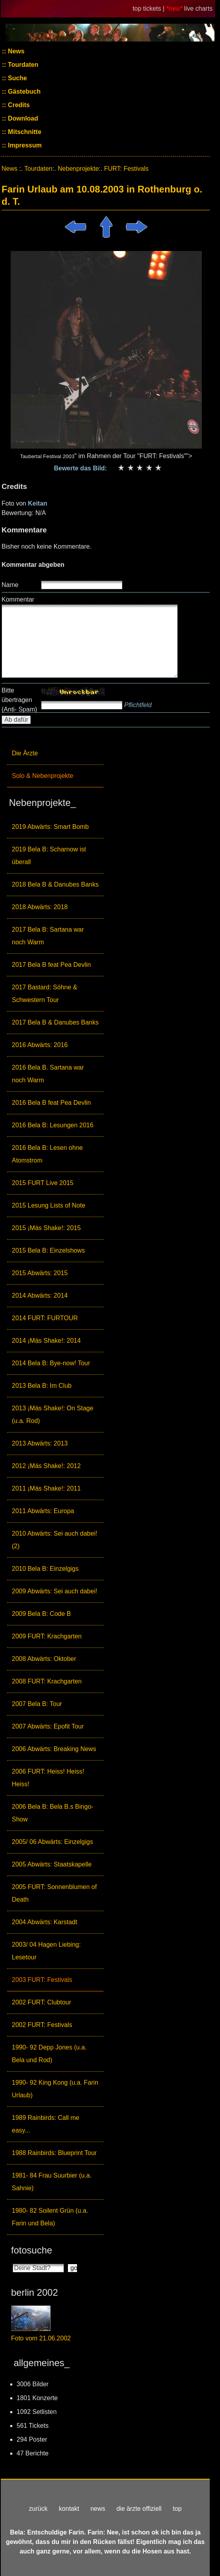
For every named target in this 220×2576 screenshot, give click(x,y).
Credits (18, 105)
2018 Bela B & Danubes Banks (55, 884)
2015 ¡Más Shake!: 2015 (46, 1228)
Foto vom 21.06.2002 (41, 2338)
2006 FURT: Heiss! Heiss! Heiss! (48, 1777)
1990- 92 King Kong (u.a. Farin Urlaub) (55, 2089)
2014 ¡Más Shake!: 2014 (46, 1340)
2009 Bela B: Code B (41, 1613)
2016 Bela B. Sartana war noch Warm (48, 1073)
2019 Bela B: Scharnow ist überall (49, 855)
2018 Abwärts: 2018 (40, 907)
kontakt (69, 2508)
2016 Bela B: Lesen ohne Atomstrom (47, 1154)
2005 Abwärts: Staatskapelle (52, 1864)
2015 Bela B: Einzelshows (48, 1250)
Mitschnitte (23, 131)
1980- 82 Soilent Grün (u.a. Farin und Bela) (50, 2217)
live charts (198, 8)
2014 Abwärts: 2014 (40, 1295)
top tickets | (149, 8)
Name (10, 584)
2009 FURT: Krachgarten (47, 1636)
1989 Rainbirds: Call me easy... (45, 2124)
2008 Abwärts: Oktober (44, 1658)
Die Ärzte (25, 753)
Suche (16, 78)
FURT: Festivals (126, 168)
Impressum (24, 145)
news (97, 2508)
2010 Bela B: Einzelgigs (45, 1568)
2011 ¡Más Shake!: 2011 (46, 1488)
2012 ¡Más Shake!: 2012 (46, 1466)
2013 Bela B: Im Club (41, 1385)
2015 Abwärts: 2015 (40, 1273)
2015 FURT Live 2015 (42, 1182)
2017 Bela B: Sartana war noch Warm (48, 935)
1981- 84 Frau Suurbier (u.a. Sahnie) (52, 2181)
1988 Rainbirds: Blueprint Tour (54, 2152)
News (15, 51)
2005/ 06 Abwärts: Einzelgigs (52, 1841)
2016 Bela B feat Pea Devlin (51, 1102)
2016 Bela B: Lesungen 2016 (52, 1125)
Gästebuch (23, 91)
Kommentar (18, 599)
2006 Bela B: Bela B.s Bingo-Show (52, 1813)
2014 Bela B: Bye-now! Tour (51, 1363)
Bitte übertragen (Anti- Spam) (19, 700)
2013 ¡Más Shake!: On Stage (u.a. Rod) (52, 1414)
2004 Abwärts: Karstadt (44, 1922)
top (177, 2508)
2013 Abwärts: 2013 (40, 1443)
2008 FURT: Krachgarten (47, 1681)
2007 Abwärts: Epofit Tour (48, 1726)
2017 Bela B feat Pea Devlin (51, 964)
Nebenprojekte (78, 168)
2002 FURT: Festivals (42, 2024)
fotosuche (31, 2250)
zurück (38, 2508)
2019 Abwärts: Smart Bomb (50, 826)
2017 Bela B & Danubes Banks (55, 1022)
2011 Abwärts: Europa (43, 1511)
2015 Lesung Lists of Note (48, 1205)
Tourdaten (22, 64)
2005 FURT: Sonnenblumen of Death (54, 1893)
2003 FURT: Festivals (42, 1979)
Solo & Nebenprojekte (42, 775)
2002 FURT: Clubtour (41, 2002)
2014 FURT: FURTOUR (45, 1318)
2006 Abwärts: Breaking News (54, 1749)
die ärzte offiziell (139, 2508)
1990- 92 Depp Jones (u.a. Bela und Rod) (49, 2053)
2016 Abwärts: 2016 (40, 1045)
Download (22, 118)
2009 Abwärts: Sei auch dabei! (54, 1591)
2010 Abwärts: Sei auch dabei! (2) (54, 1539)
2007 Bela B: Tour (37, 1703)
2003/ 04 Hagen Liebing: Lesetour (46, 1951)
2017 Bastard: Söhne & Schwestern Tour (44, 993)
